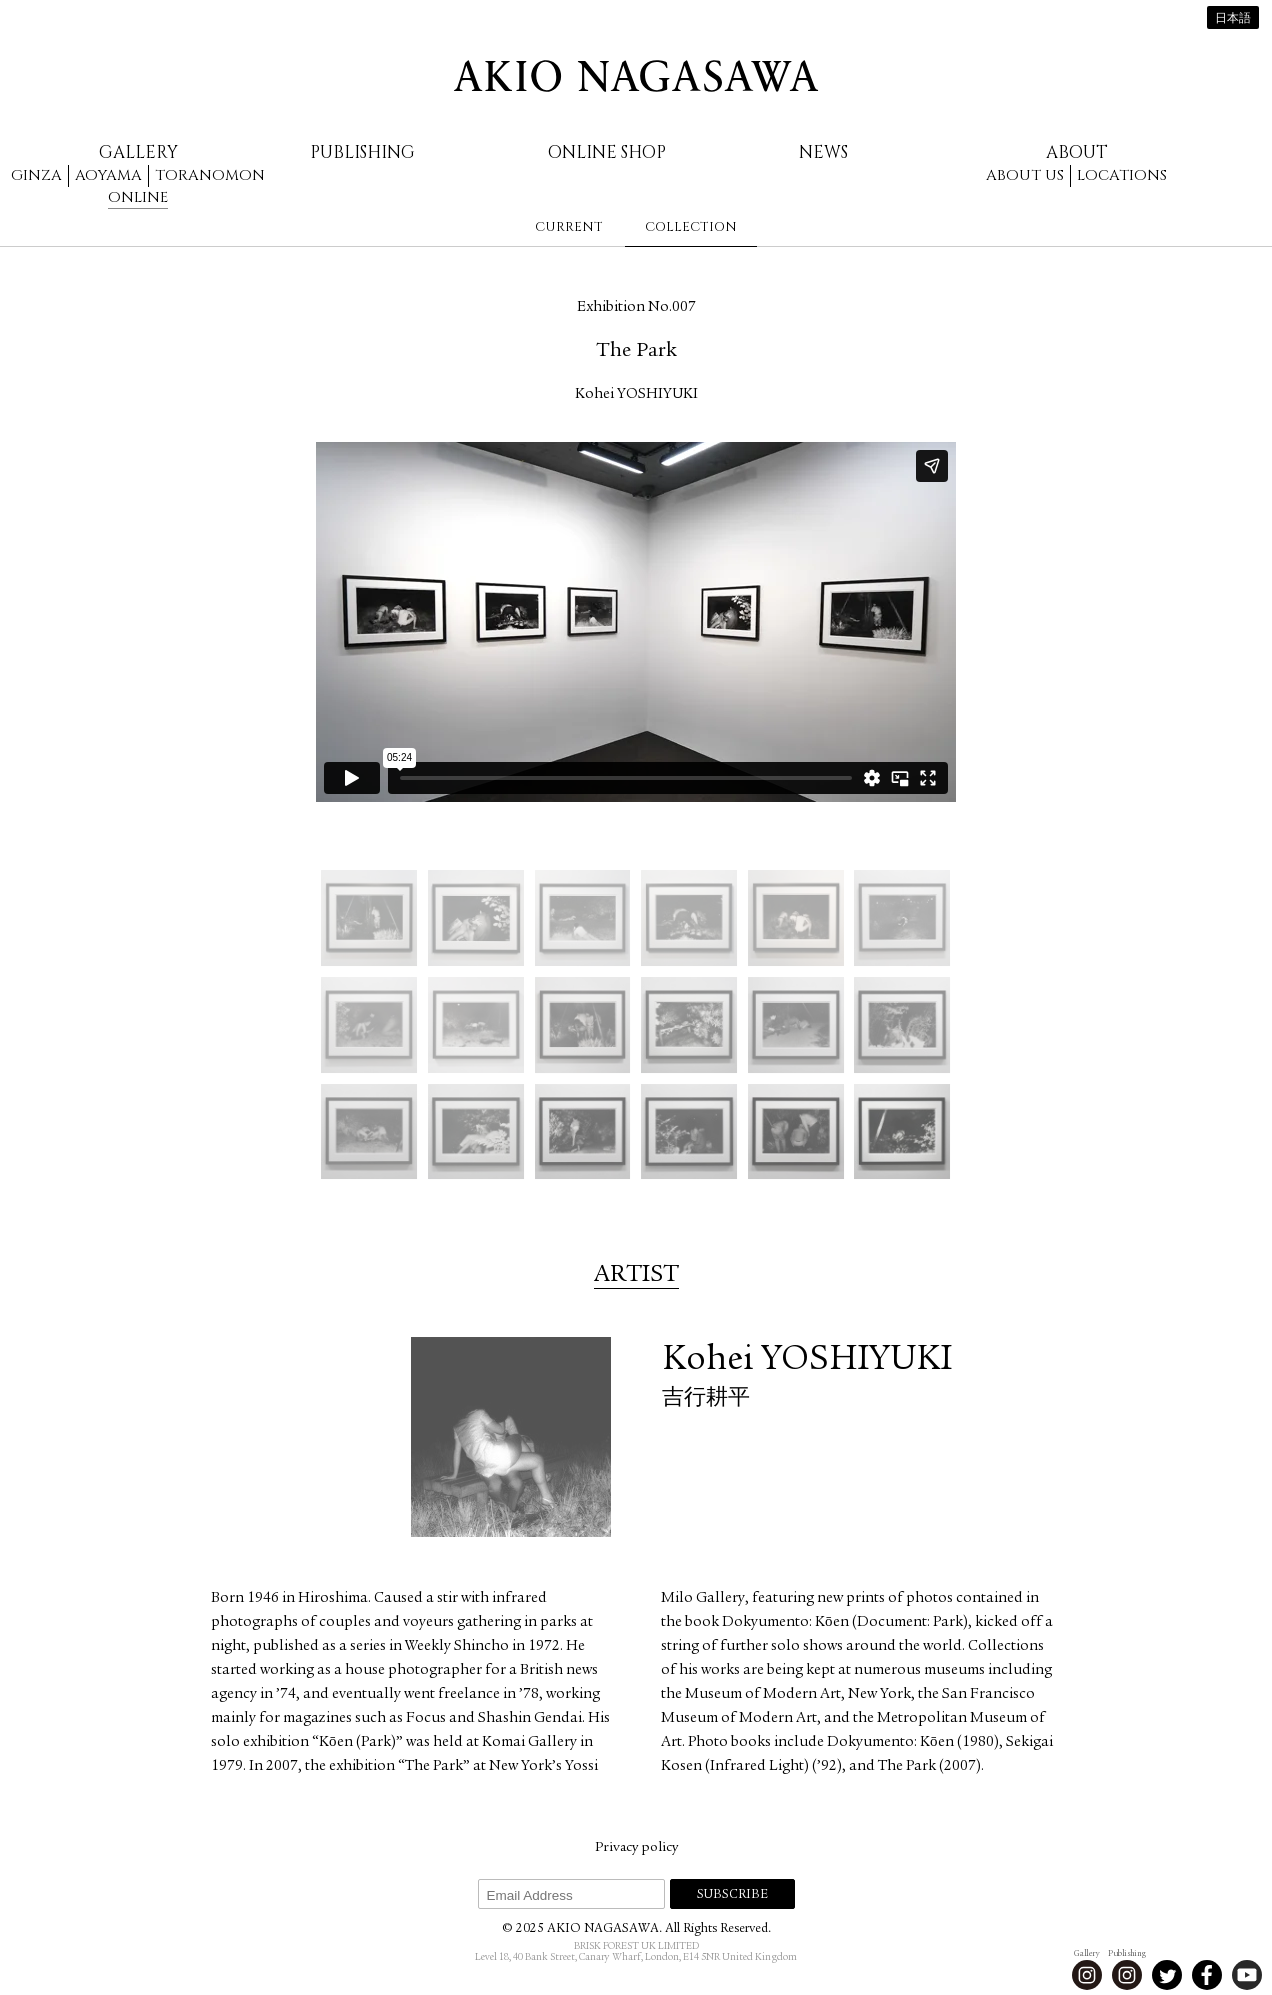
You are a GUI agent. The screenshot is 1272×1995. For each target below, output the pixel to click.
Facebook (1207, 1975)
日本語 (1233, 19)
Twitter (1167, 1975)
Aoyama (108, 175)
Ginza (36, 175)
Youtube (1247, 1975)
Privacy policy (636, 1848)
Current (569, 227)
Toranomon (210, 175)
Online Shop (607, 152)
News (823, 152)
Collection (691, 227)
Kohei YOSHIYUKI (636, 394)
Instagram (1087, 1975)
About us (1025, 175)
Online (138, 197)
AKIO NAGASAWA (636, 76)
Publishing (362, 152)
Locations (1122, 175)
